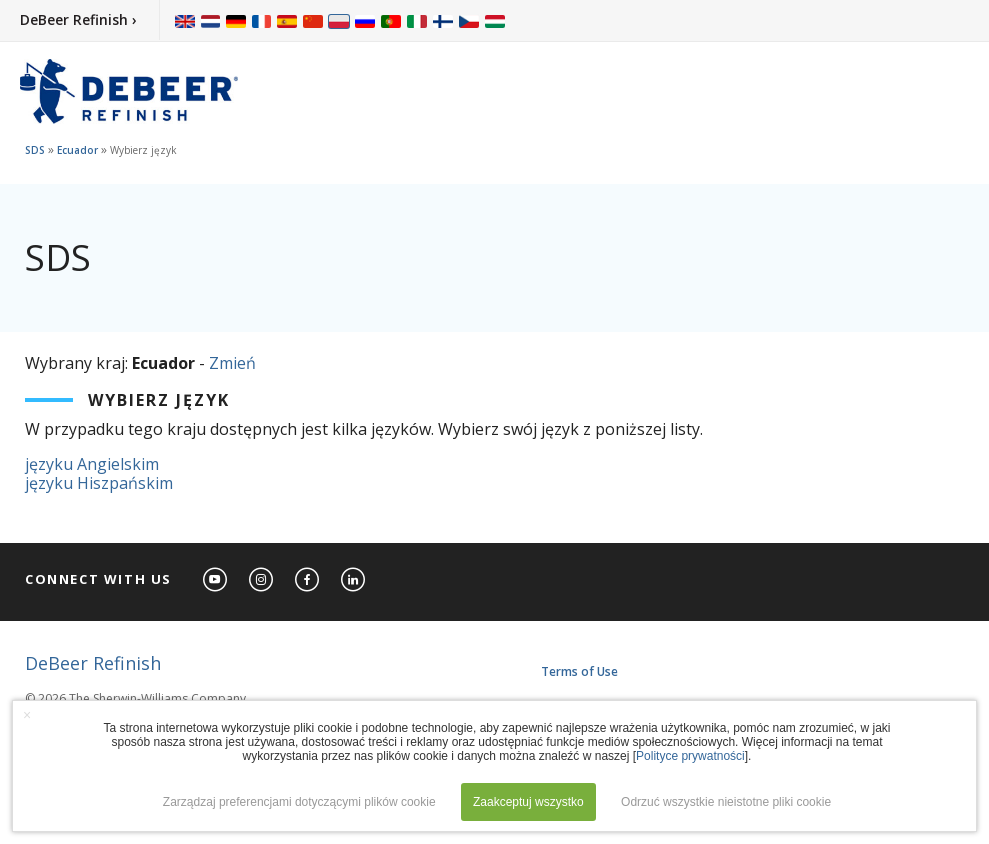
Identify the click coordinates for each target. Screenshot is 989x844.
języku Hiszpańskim (99, 483)
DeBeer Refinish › (78, 19)
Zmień (232, 363)
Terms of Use (579, 671)
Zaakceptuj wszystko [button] (528, 802)
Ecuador (77, 150)
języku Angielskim (92, 464)
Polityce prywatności (690, 756)
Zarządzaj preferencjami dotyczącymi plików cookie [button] (299, 802)
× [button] (27, 715)
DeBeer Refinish (93, 663)
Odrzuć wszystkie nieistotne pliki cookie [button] (726, 802)
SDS (35, 150)
